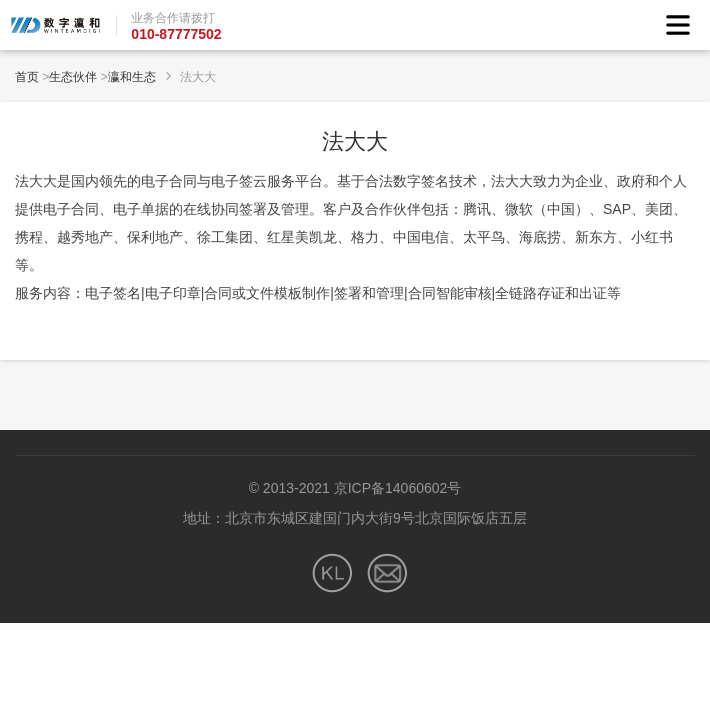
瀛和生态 (132, 77)
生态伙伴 (73, 77)
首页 (27, 77)
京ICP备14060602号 (398, 488)
